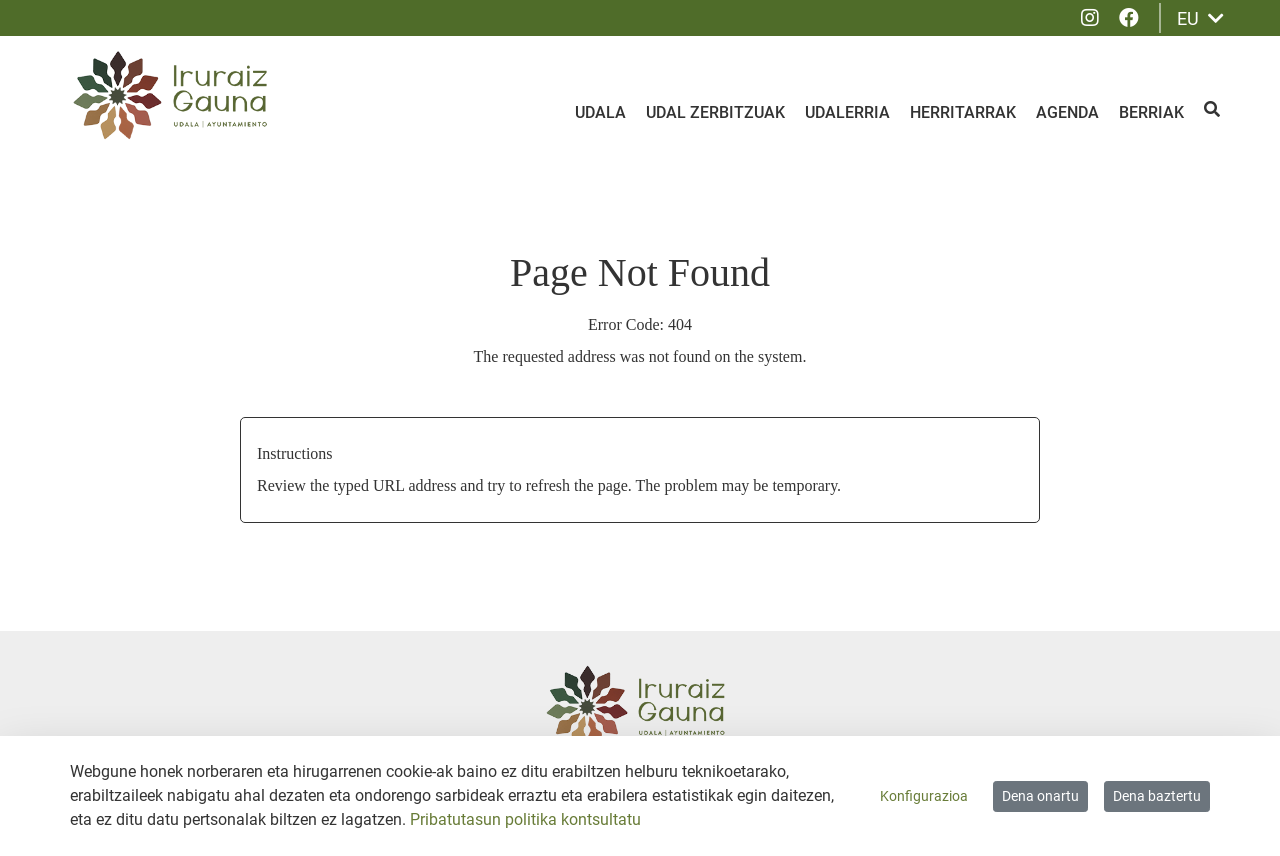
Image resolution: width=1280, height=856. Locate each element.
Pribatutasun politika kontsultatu (525, 819)
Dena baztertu (1157, 796)
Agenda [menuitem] (1067, 112)
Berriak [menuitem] (1151, 112)
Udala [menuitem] (600, 112)
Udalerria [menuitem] (847, 112)
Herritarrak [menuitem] (963, 112)
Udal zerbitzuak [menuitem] (715, 112)
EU (1200, 18)
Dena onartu (1040, 796)
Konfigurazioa (924, 796)
